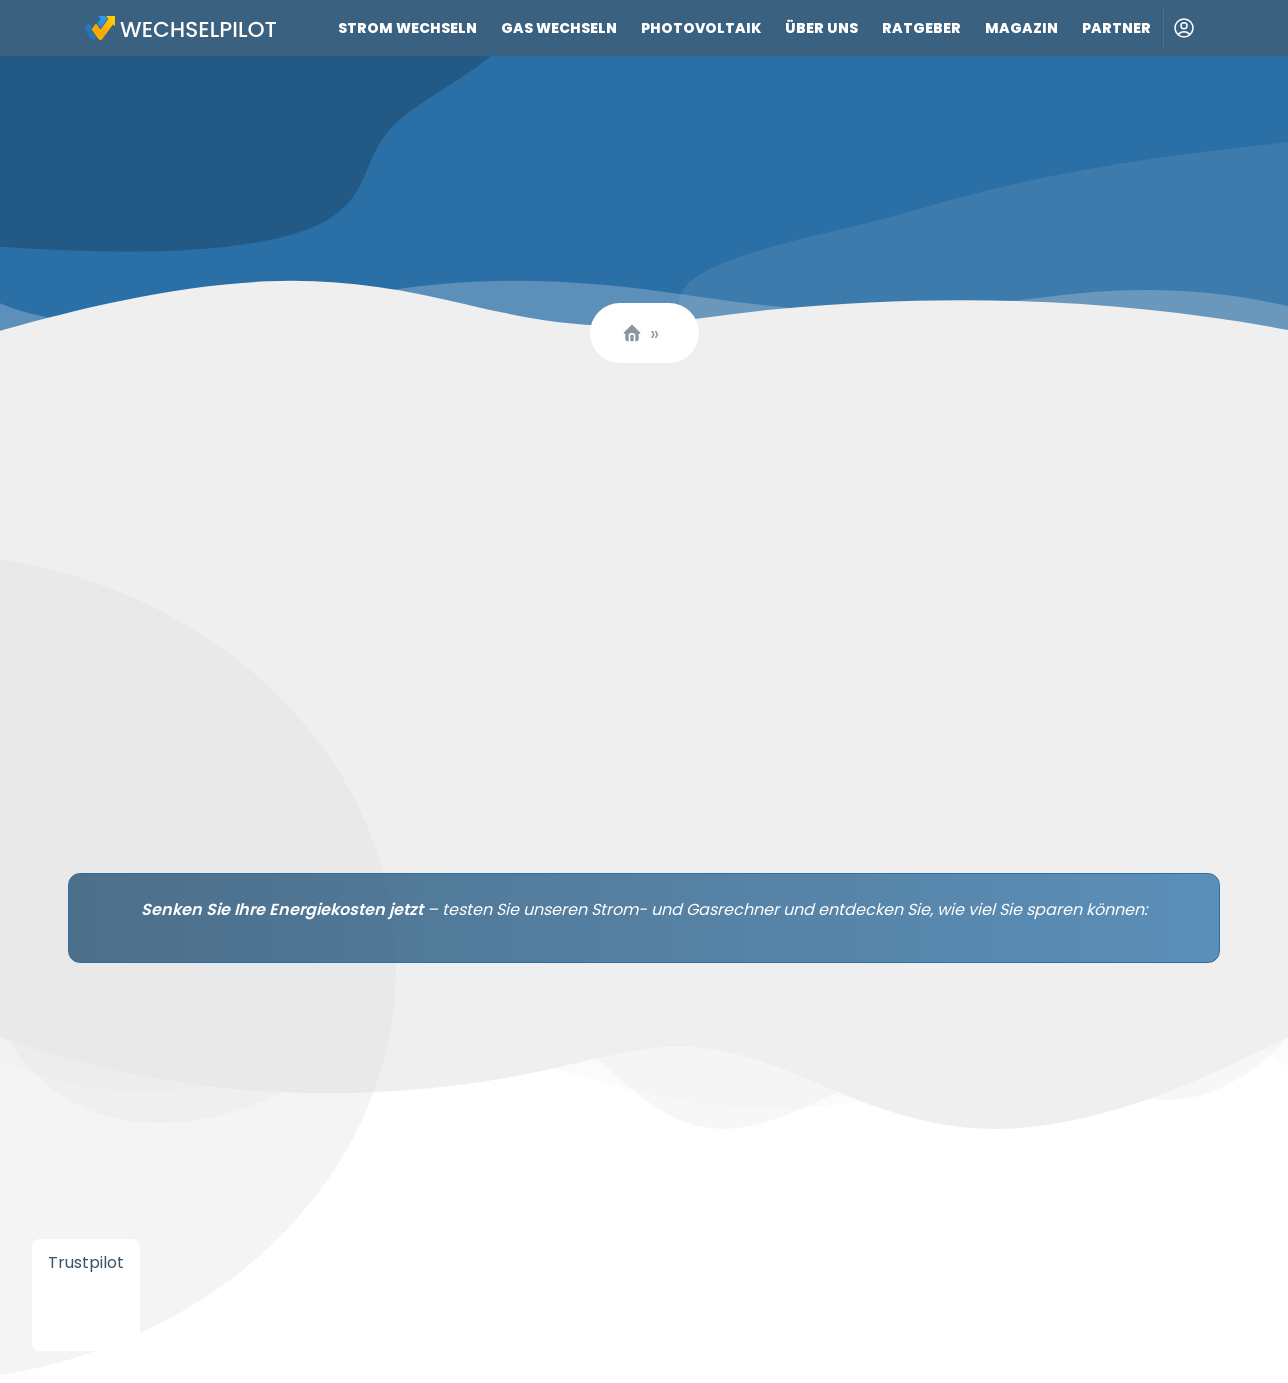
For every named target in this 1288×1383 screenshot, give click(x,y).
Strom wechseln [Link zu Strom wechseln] (407, 28)
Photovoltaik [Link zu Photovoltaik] (701, 28)
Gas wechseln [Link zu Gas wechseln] (559, 28)
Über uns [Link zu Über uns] (821, 28)
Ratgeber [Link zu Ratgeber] (921, 28)
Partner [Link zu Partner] (1116, 28)
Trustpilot (86, 1262)
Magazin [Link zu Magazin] (1021, 28)
